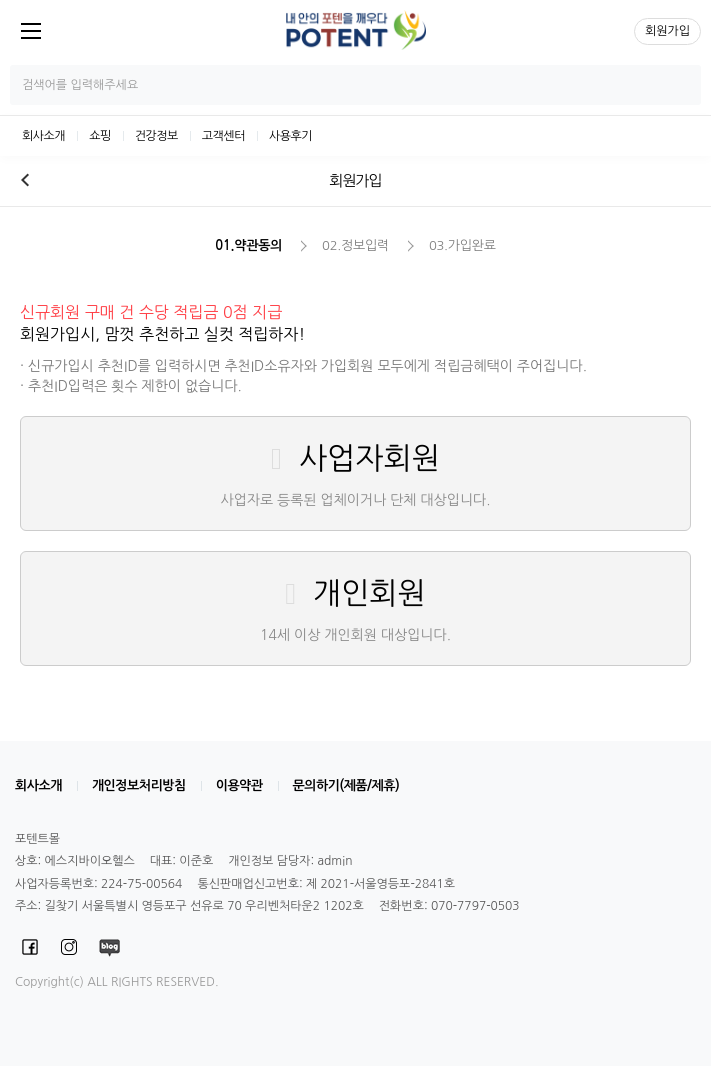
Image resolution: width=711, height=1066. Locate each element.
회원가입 (667, 31)
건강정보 (156, 136)
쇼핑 (100, 136)
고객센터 (223, 136)
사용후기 (290, 136)
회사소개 (43, 136)
